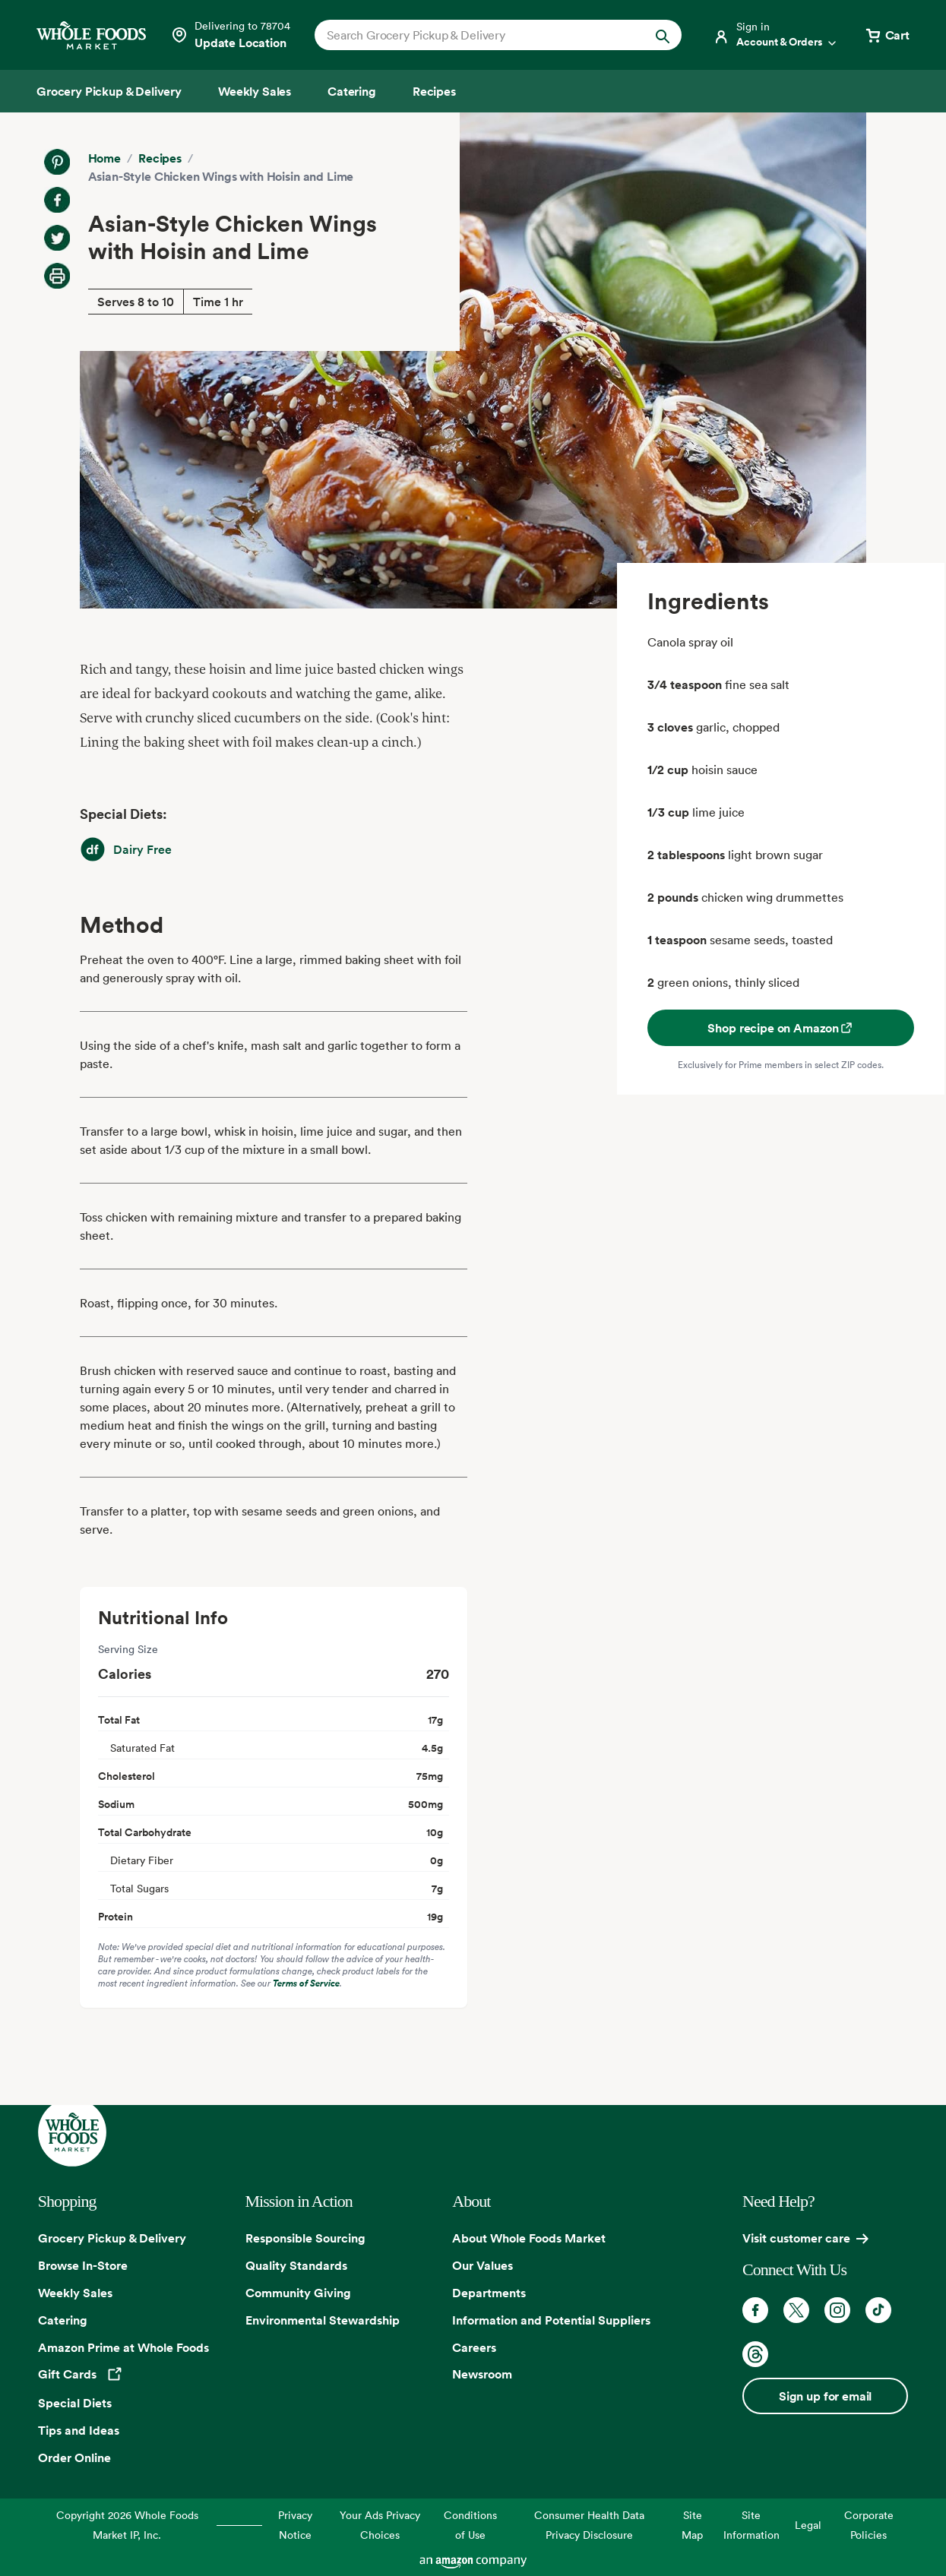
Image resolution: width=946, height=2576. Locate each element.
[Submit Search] (662, 35)
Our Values (482, 2265)
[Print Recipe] (57, 276)
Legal (808, 2525)
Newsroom (482, 2374)
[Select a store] (230, 35)
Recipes (160, 158)
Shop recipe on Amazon (780, 1027)
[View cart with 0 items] (887, 35)
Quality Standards (296, 2265)
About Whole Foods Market (529, 2238)
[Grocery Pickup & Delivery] (109, 91)
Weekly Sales (75, 2292)
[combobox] (481, 35)
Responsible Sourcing (305, 2238)
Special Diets (75, 2402)
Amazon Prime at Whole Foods (123, 2347)
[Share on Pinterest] (57, 162)
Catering (62, 2320)
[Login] (776, 35)
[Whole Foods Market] (91, 35)
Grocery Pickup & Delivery (112, 2238)
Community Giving (298, 2292)
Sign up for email (825, 2396)
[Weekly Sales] (254, 91)
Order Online (74, 2457)
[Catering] (351, 91)
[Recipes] (434, 91)
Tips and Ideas (78, 2430)
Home (104, 158)
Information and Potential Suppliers (551, 2320)
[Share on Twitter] (57, 238)
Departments (489, 2292)
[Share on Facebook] (57, 200)
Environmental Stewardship (322, 2320)
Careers (474, 2347)
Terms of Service (306, 1983)
